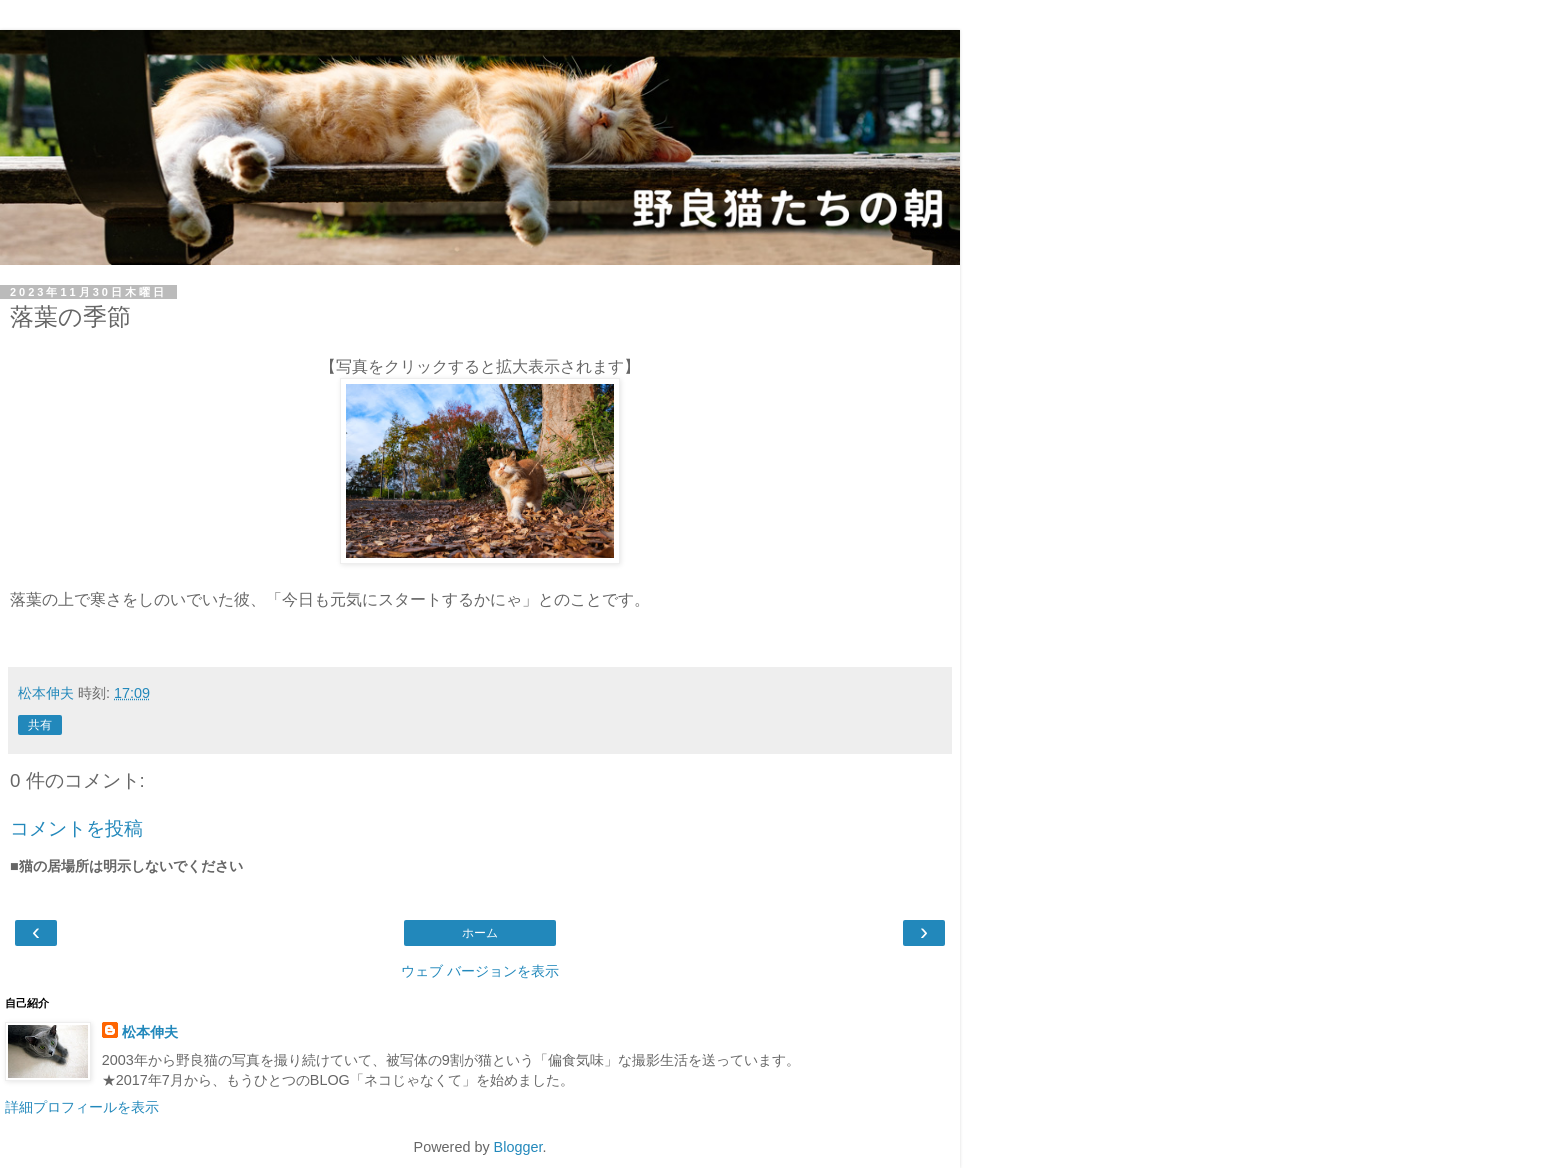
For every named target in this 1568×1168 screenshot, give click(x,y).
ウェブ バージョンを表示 (480, 971)
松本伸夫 (150, 1032)
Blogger (518, 1147)
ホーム (480, 933)
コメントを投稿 (76, 828)
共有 (40, 725)
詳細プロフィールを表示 (82, 1107)
